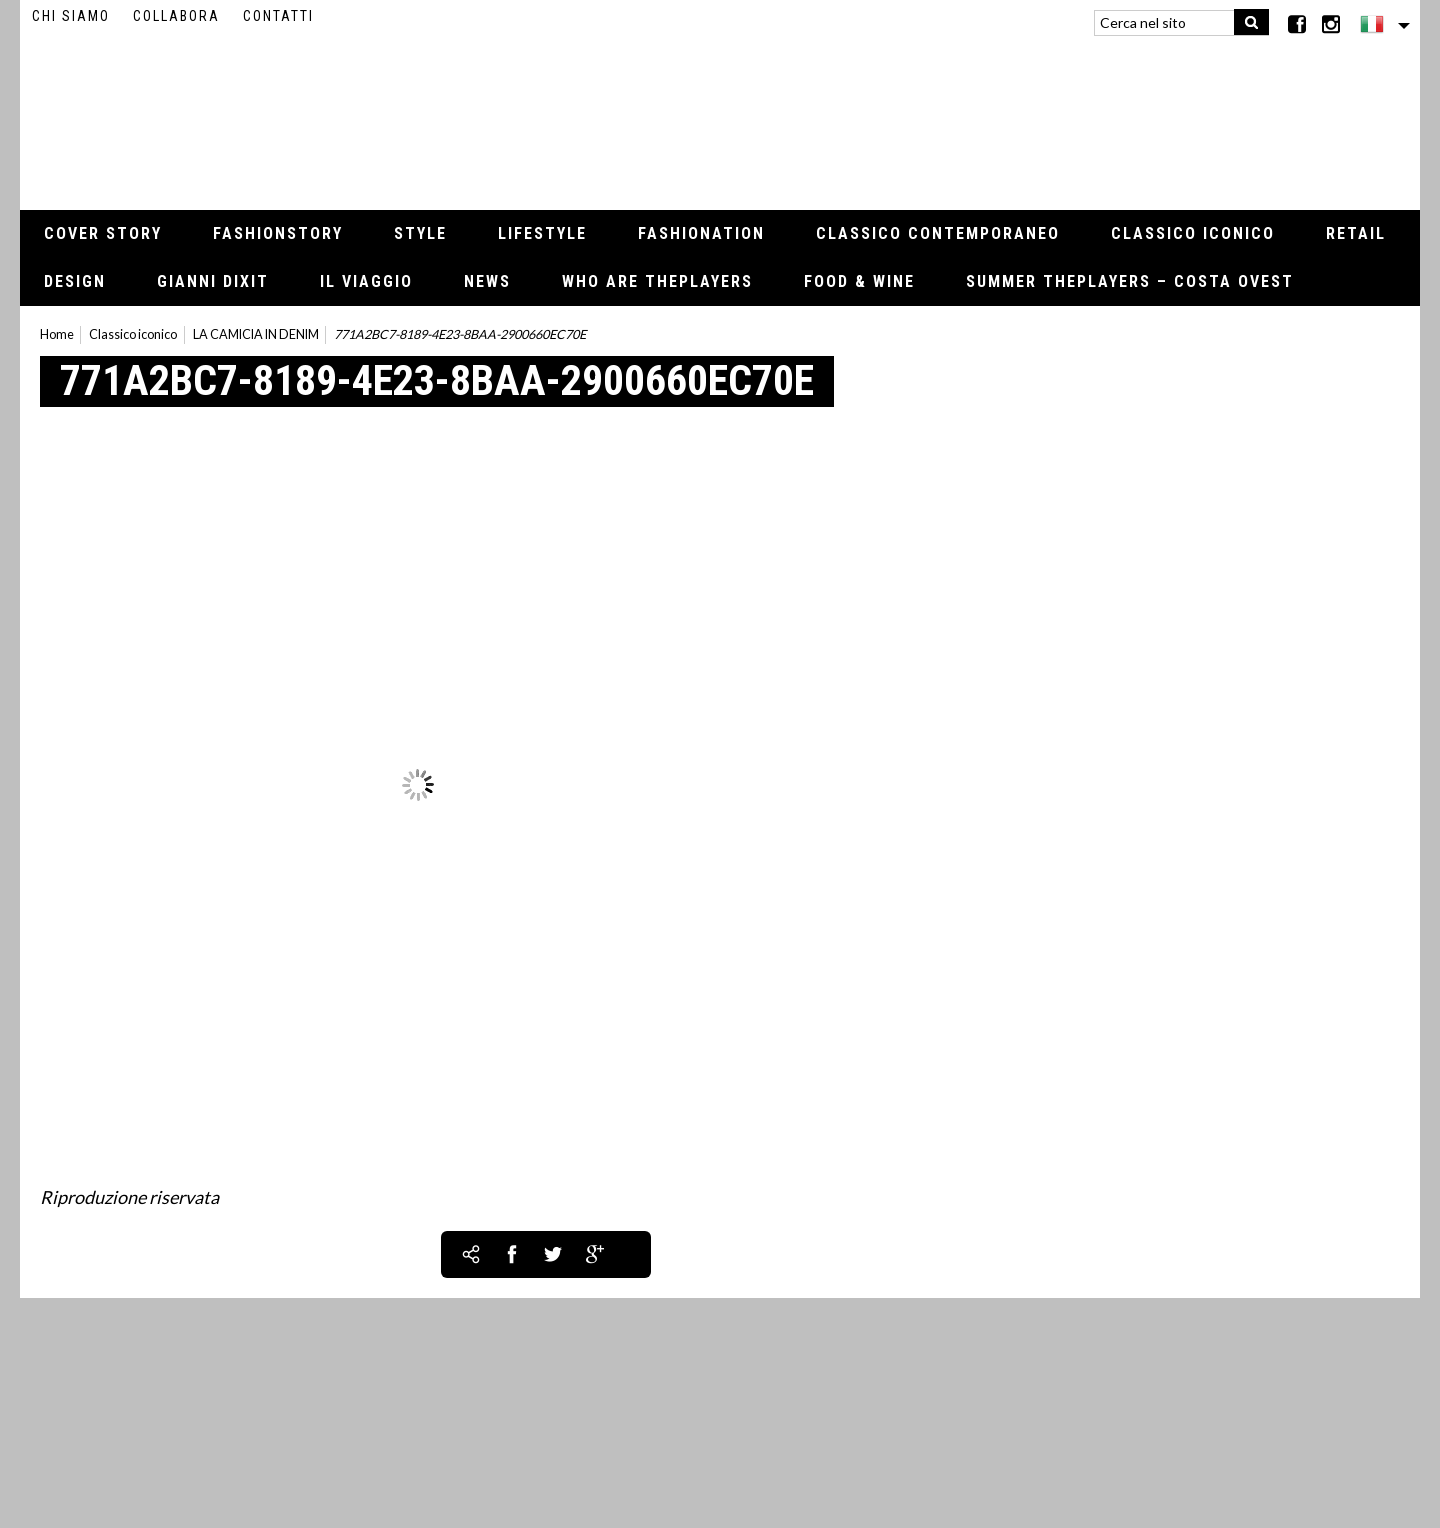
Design (75, 281)
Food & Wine (859, 281)
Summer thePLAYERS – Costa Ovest (1130, 281)
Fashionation (701, 233)
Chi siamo (71, 16)
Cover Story (103, 233)
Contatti (278, 16)
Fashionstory (278, 233)
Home (57, 334)
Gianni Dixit (213, 281)
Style (420, 233)
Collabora (176, 16)
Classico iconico (1193, 233)
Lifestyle (542, 233)
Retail (1356, 233)
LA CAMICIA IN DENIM (256, 334)
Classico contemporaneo (938, 233)
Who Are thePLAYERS (657, 281)
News (487, 281)
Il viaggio (366, 281)
